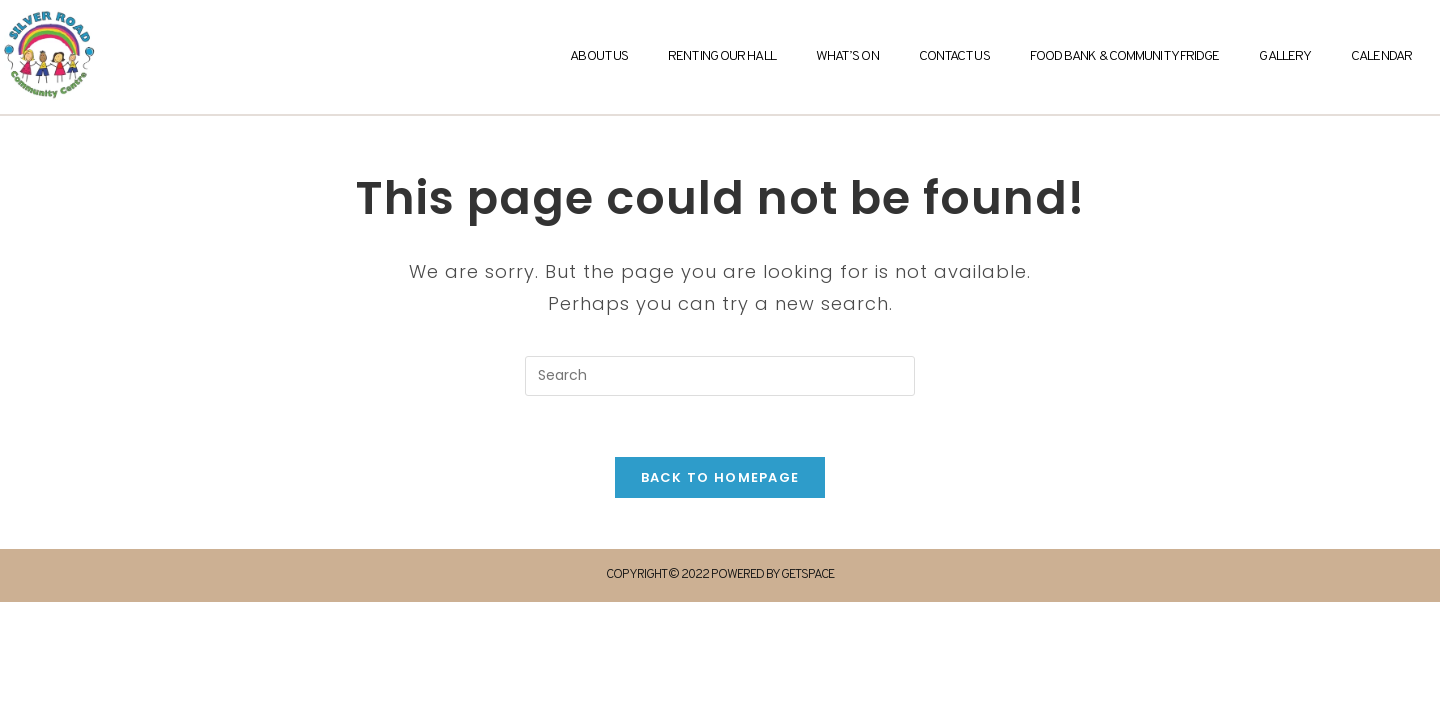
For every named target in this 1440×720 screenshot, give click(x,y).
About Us (599, 56)
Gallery (1285, 56)
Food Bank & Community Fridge (1125, 56)
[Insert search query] (720, 376)
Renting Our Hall (722, 56)
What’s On (847, 56)
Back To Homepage (720, 477)
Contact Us (954, 56)
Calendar (1381, 56)
